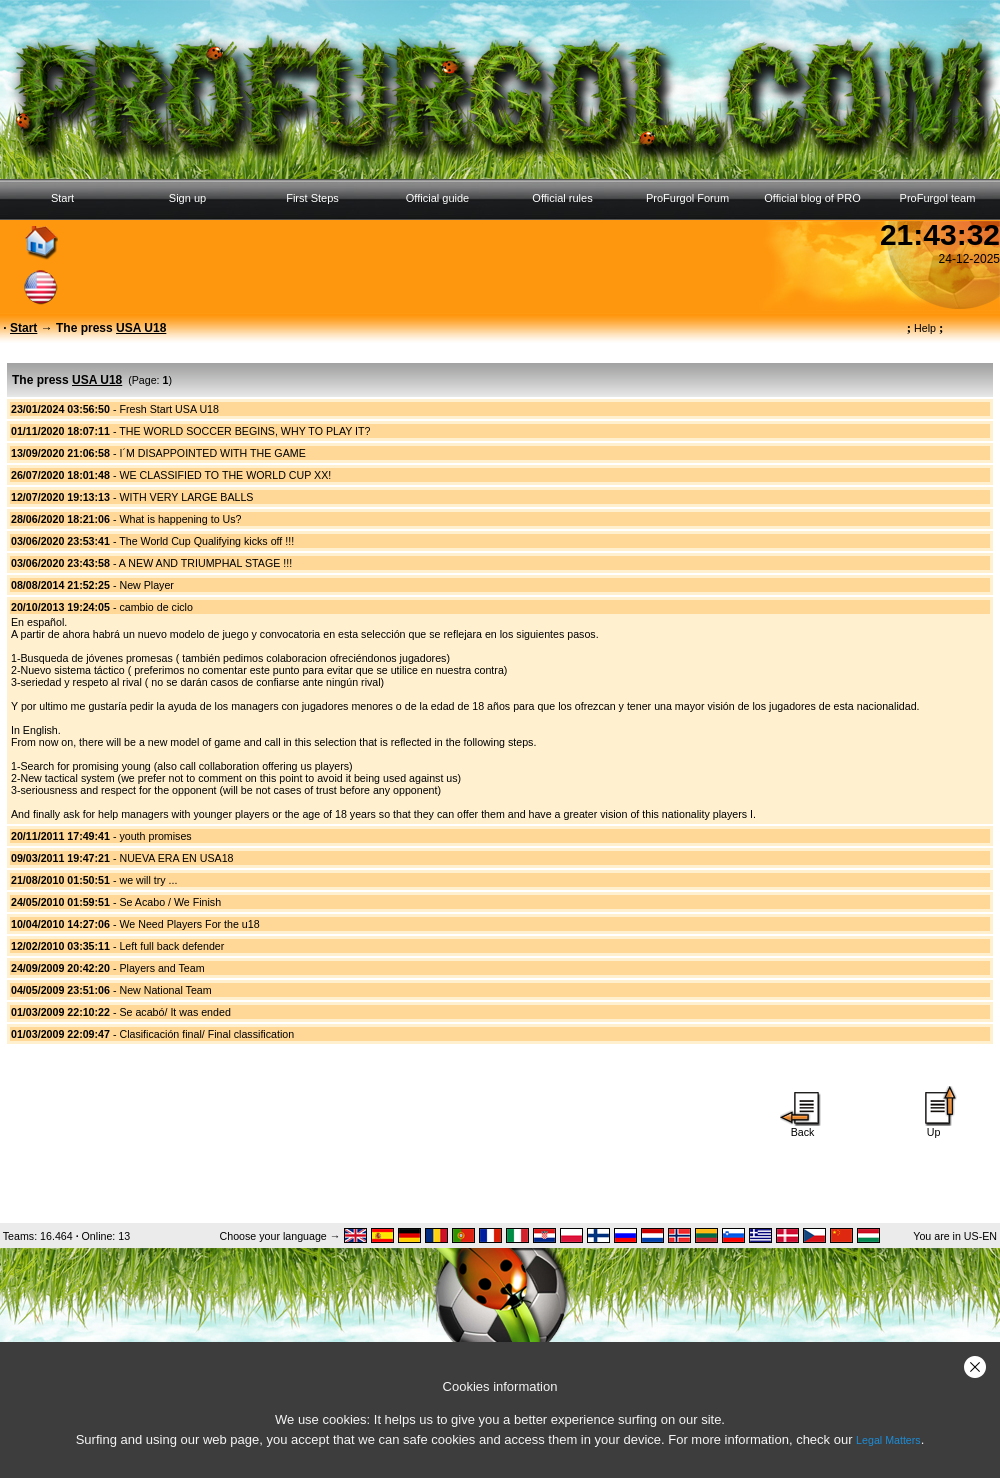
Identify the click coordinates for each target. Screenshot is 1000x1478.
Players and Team (161, 968)
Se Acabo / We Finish (170, 902)
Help (925, 328)
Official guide (437, 198)
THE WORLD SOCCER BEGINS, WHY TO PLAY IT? (244, 431)
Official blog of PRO (812, 198)
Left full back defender (171, 946)
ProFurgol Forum (687, 198)
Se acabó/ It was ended (174, 1012)
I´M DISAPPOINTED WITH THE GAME (212, 453)
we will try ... (148, 880)
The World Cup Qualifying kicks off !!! (206, 541)
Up (934, 1127)
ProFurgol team (938, 198)
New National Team (165, 990)
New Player (146, 585)
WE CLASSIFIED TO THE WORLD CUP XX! (225, 475)
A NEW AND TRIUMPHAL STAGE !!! (205, 563)
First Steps (312, 198)
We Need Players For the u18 (189, 924)
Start (62, 198)
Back (803, 1127)
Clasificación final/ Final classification (206, 1034)
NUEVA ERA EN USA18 (176, 858)
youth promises (155, 836)
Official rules (562, 198)
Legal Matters (888, 1440)
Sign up (187, 198)
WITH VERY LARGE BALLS (186, 497)
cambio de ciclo (155, 607)
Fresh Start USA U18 (169, 409)
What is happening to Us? (180, 519)
